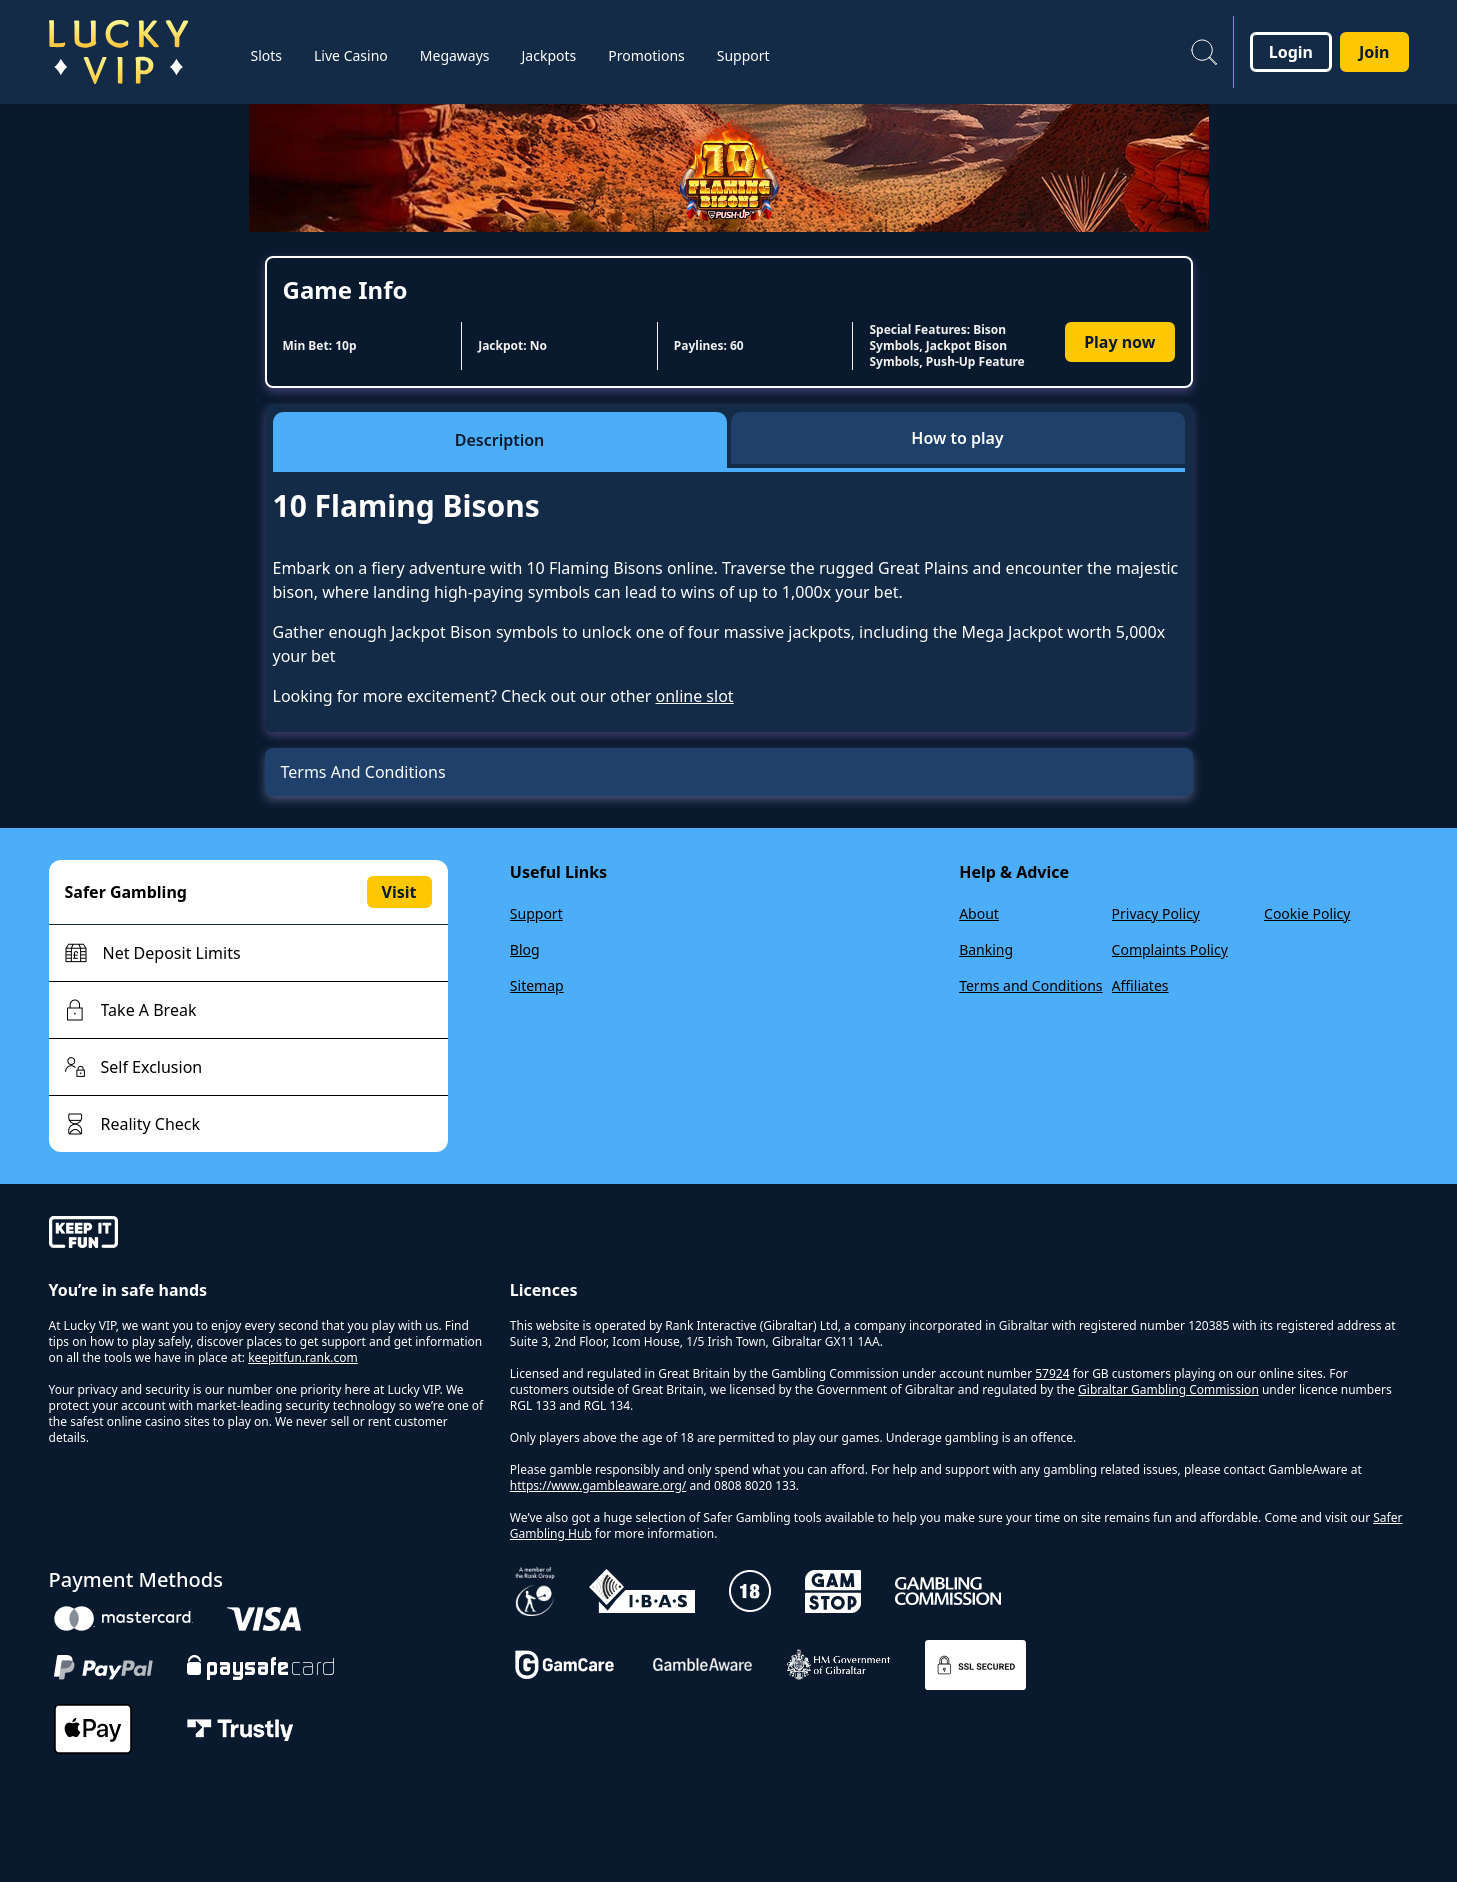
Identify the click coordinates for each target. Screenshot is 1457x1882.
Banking (986, 949)
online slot (694, 696)
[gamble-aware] (267, 1235)
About (979, 913)
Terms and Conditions (1030, 985)
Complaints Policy (1170, 949)
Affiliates (1140, 985)
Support (536, 913)
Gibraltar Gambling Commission (1168, 1389)
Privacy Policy (1156, 913)
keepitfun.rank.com (303, 1357)
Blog (525, 949)
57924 (1052, 1373)
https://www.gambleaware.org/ (598, 1485)
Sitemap (537, 985)
